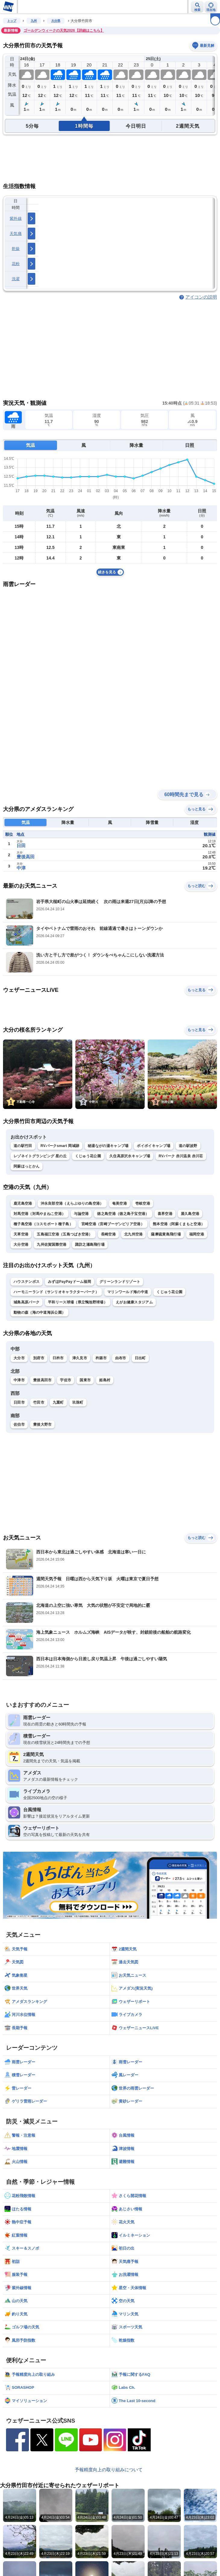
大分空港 (21, 1244)
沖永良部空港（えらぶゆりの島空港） (72, 1203)
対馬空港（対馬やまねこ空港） (39, 1214)
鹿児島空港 (23, 1203)
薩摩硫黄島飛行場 (166, 1234)
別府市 (38, 1358)
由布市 (120, 1358)
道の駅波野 (188, 1146)
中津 (21, 868)
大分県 (55, 20)
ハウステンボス (26, 1282)
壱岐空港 (142, 1203)
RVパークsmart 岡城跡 (60, 1146)
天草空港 (21, 1234)
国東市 (85, 1380)
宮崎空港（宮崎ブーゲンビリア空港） (112, 1224)
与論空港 (81, 1214)
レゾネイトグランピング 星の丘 (40, 1156)
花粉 (16, 264)
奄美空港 (119, 1203)
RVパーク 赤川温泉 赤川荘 (181, 1156)
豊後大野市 (42, 1424)
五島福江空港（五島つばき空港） (65, 1234)
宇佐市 (65, 1380)
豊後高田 (26, 856)
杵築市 (101, 1358)
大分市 (19, 1358)
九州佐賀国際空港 (51, 1244)
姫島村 (104, 1380)
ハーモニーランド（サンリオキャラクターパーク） (56, 1292)
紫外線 (16, 218)
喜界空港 (165, 1214)
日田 (21, 845)
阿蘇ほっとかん (26, 1166)
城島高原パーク (26, 1302)
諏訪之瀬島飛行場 (90, 1244)
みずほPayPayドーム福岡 (69, 1282)
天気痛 (16, 233)
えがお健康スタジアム (134, 1302)
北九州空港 (133, 1234)
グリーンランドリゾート (119, 1282)
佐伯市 (19, 1424)
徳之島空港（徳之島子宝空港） (123, 1214)
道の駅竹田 (23, 1146)
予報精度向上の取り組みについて (109, 2469)
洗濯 (16, 279)
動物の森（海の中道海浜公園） (39, 1312)
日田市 (19, 1402)
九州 (34, 20)
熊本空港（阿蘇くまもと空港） (179, 1224)
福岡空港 (196, 1234)
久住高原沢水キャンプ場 (129, 1156)
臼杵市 (58, 1358)
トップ (11, 20)
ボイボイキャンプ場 (153, 1146)
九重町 (58, 1402)
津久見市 (79, 1358)
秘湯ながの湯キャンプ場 (108, 1146)
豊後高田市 (42, 1380)
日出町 (140, 1358)
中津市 (19, 1380)
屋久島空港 (190, 1214)
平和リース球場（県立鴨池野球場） (77, 1302)
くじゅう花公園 (88, 1156)
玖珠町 (77, 1402)
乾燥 (16, 249)
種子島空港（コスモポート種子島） (43, 1224)
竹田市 (38, 1402)
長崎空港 (108, 1234)
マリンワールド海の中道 (127, 1292)
